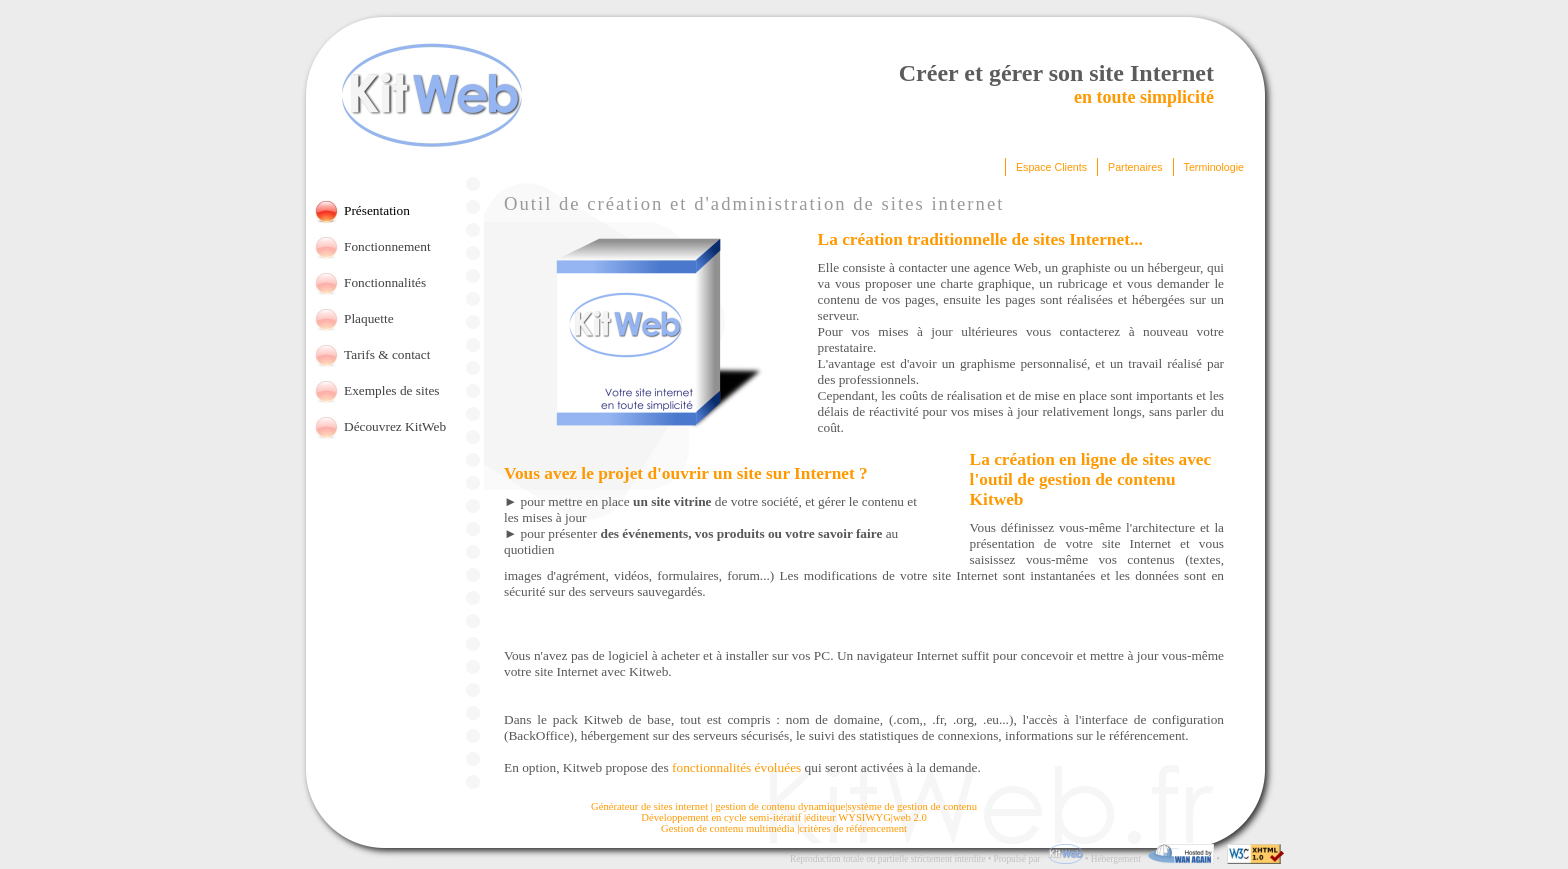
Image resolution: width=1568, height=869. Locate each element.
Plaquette (369, 318)
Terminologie (1214, 167)
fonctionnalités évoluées (736, 767)
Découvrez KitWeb (395, 426)
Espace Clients (1051, 167)
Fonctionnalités (385, 282)
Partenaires (1135, 167)
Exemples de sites (392, 390)
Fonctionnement (387, 246)
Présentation (377, 210)
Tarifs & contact (387, 354)
